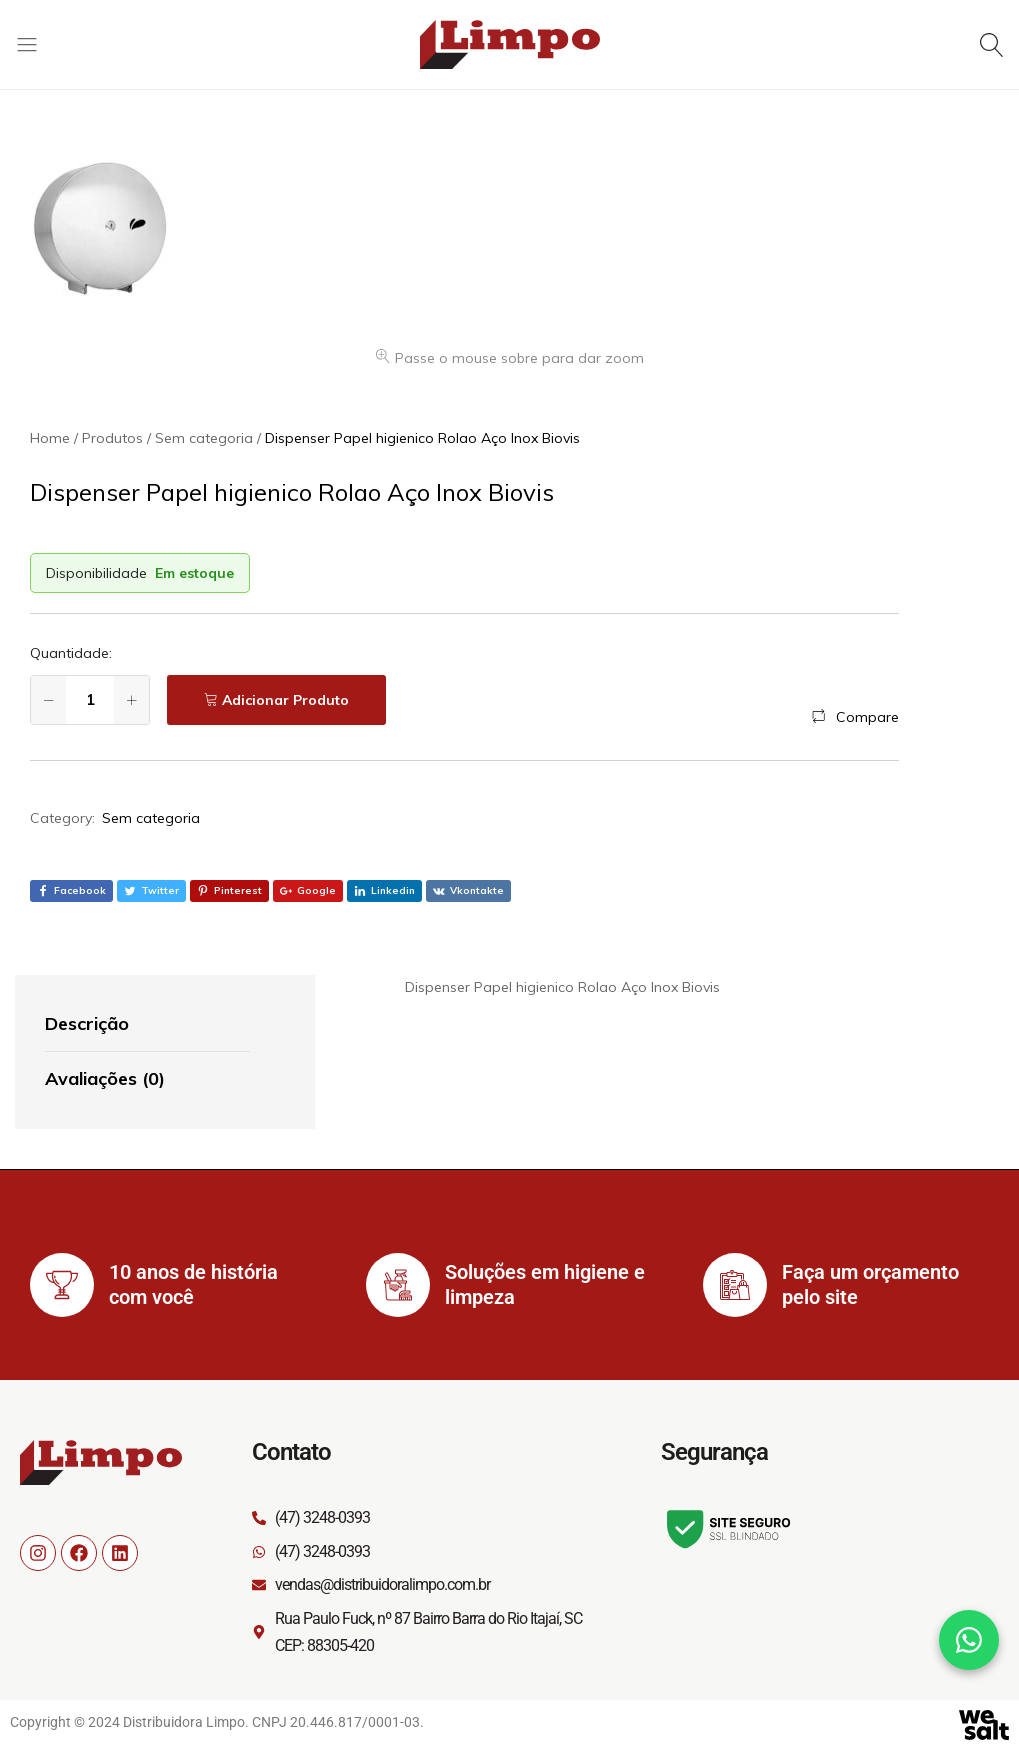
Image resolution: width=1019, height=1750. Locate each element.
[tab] (147, 1025)
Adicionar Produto (285, 700)
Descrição (87, 1023)
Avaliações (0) (105, 1078)
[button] (855, 717)
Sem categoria (151, 818)
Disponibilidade (96, 573)
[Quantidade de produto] (90, 700)
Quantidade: (71, 653)
